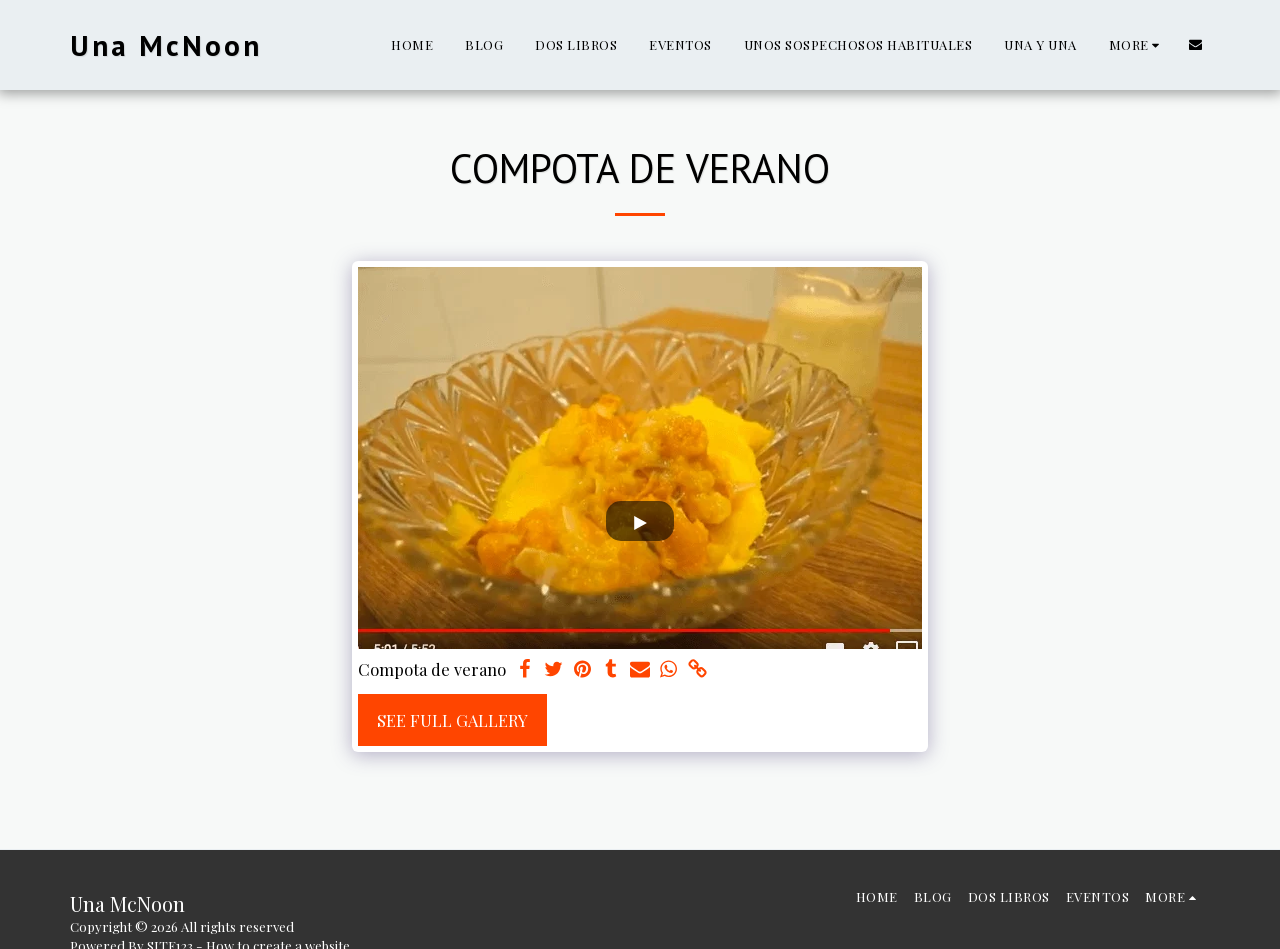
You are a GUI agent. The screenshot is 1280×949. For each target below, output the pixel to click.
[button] (1195, 44)
